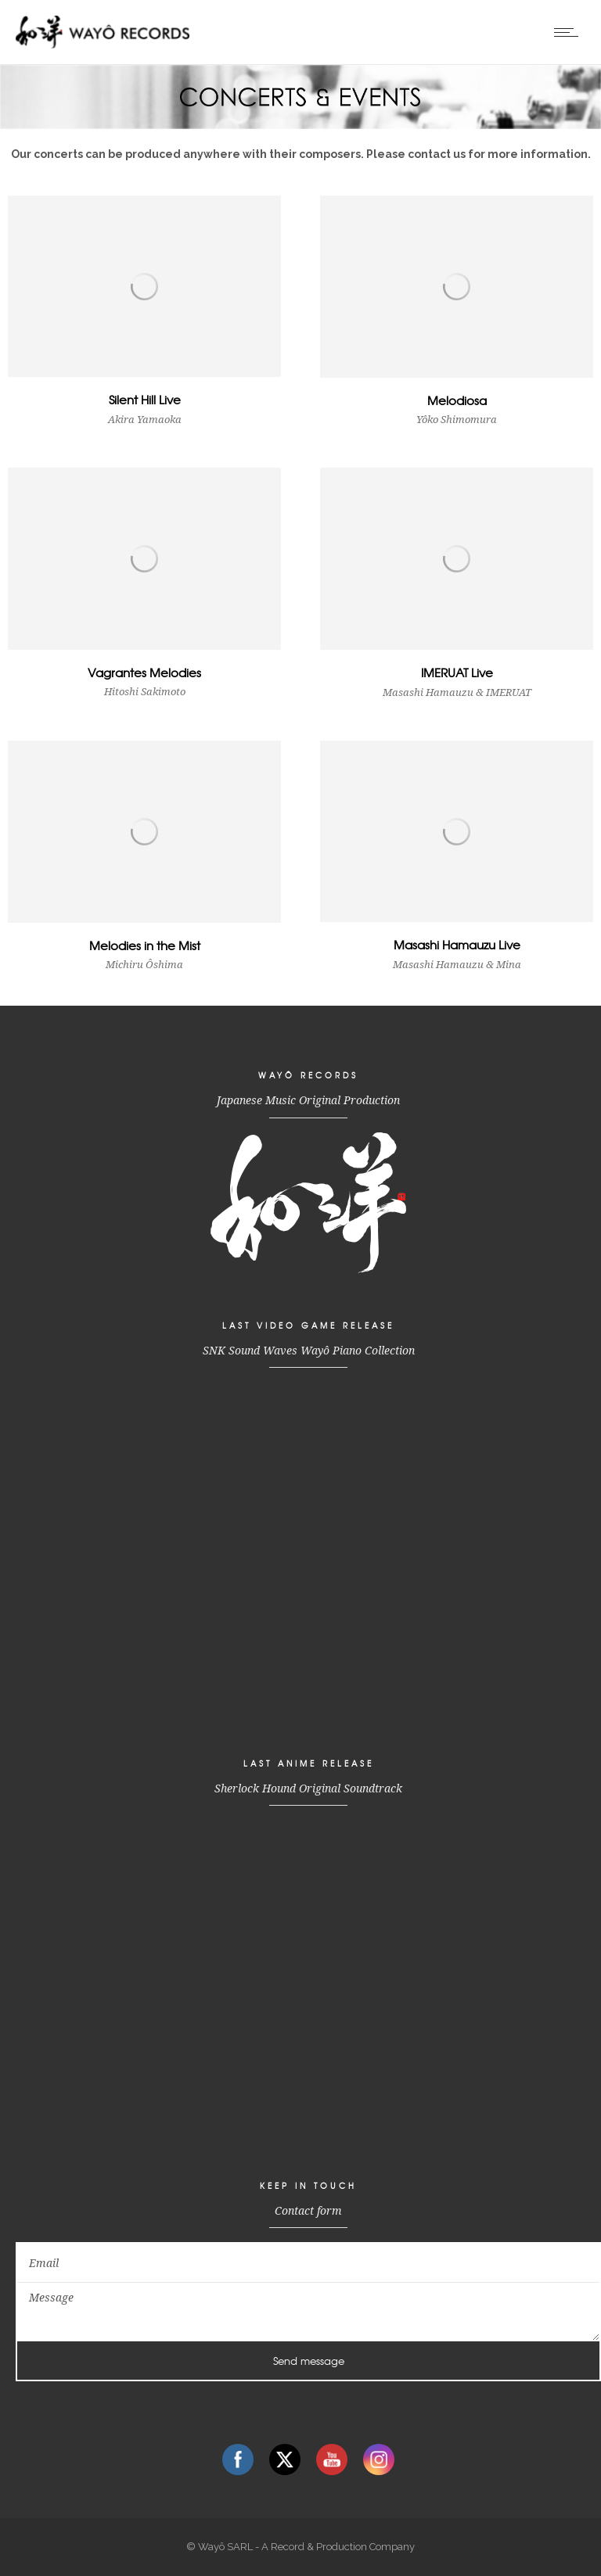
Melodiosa (457, 400)
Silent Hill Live (145, 399)
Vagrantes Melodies (144, 672)
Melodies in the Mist (144, 945)
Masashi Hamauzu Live (457, 944)
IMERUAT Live (457, 672)
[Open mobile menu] (569, 32)
